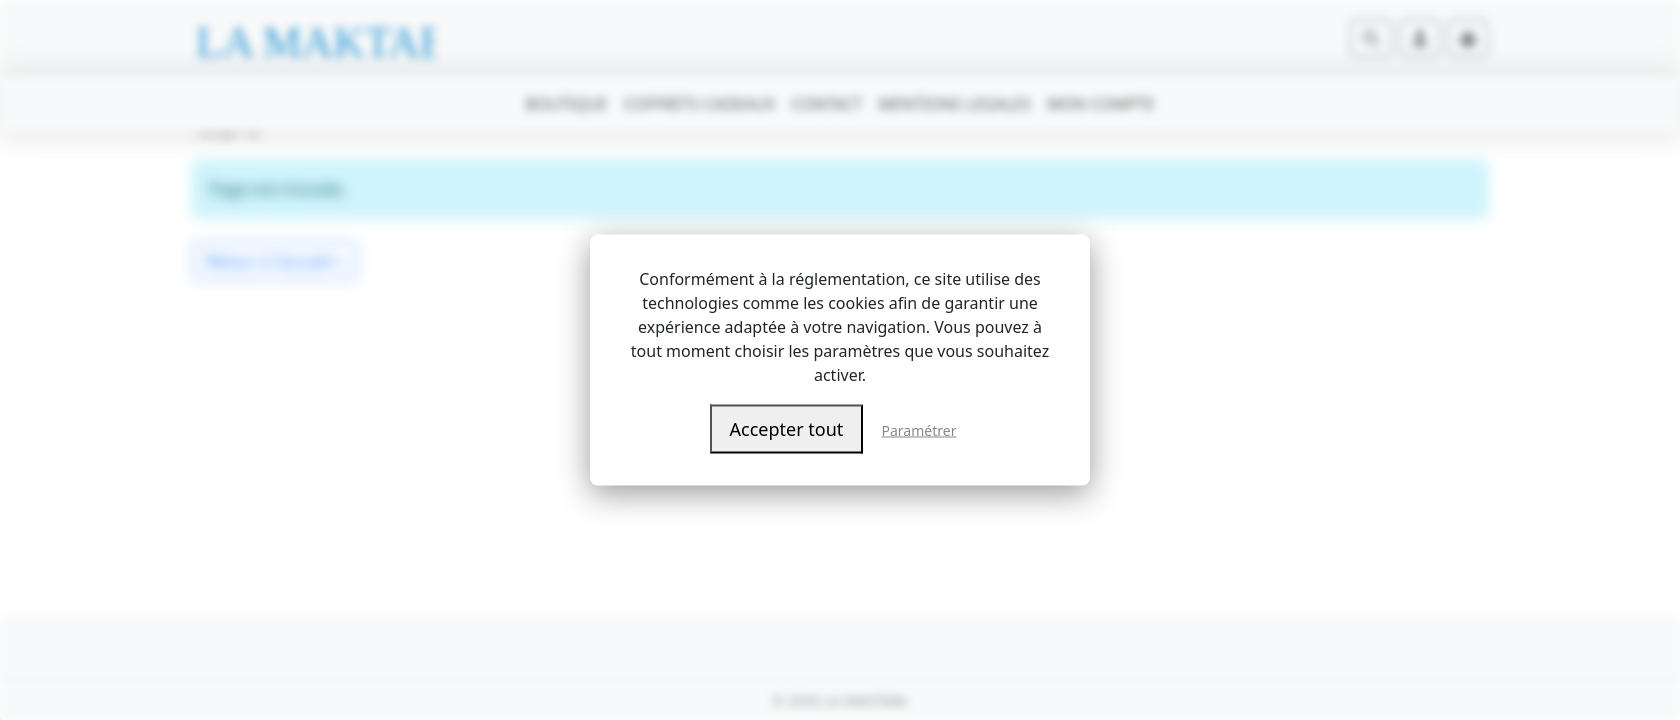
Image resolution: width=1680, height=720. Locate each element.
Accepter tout (787, 429)
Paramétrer (919, 430)
